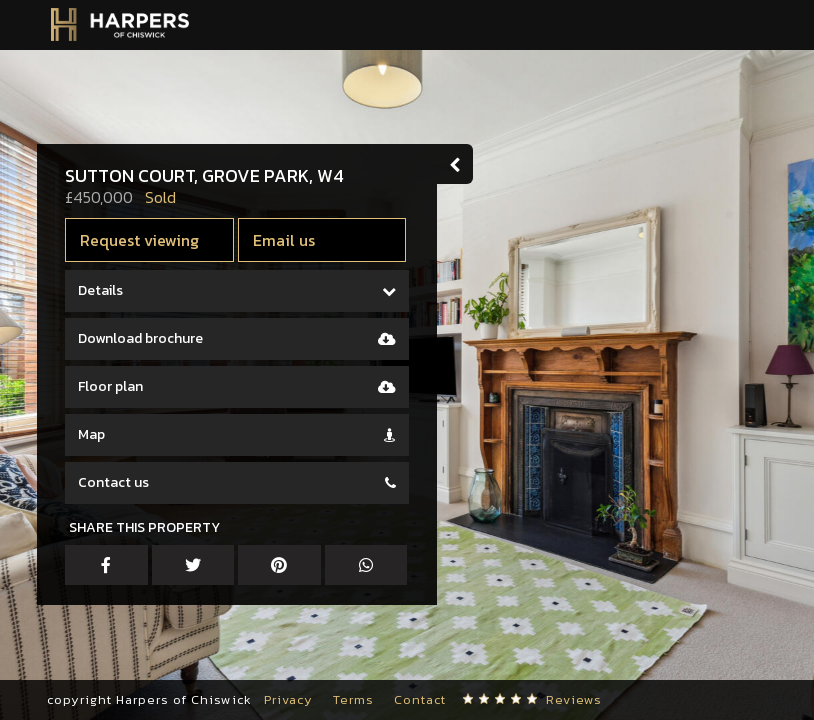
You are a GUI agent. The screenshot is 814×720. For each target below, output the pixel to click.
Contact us (121, 482)
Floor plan (118, 386)
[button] (45, 660)
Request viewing (147, 240)
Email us (292, 240)
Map (99, 434)
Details (108, 290)
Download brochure (148, 338)
